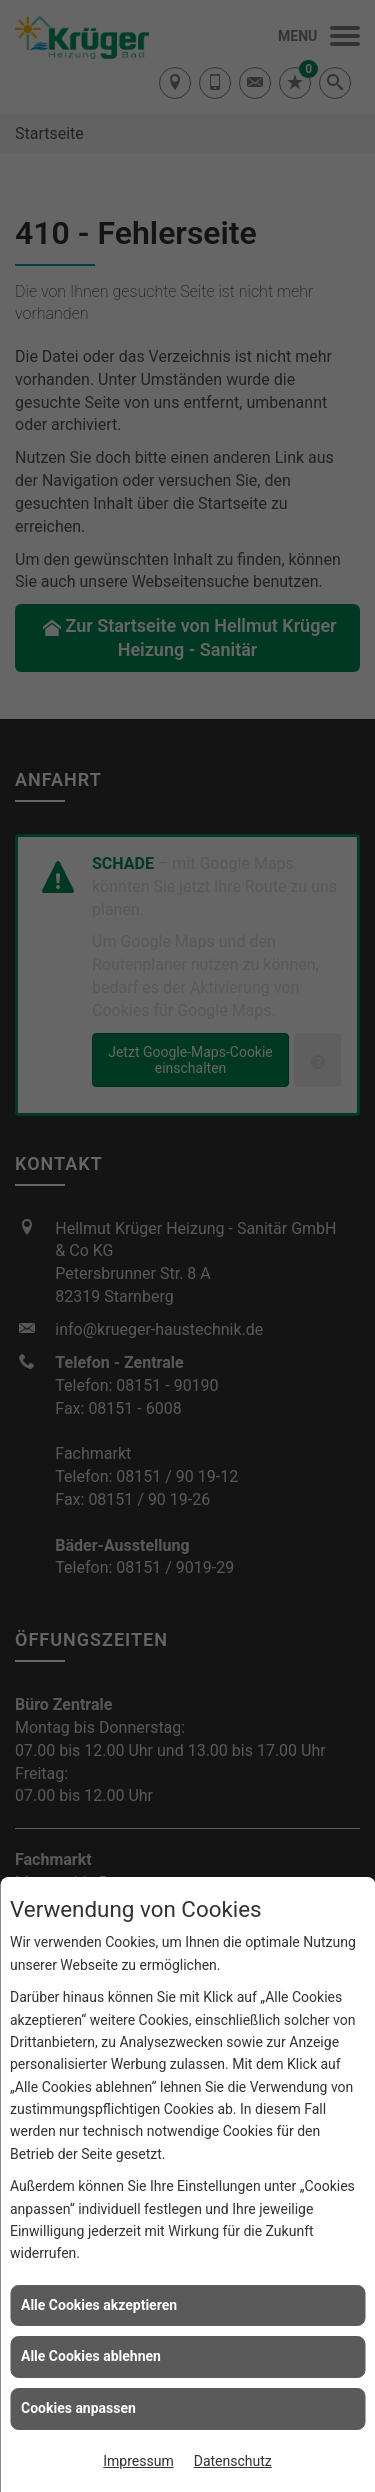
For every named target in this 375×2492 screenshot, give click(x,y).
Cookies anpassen (78, 2408)
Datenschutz (233, 2461)
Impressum (138, 2461)
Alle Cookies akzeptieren (99, 2305)
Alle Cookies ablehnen (91, 2356)
